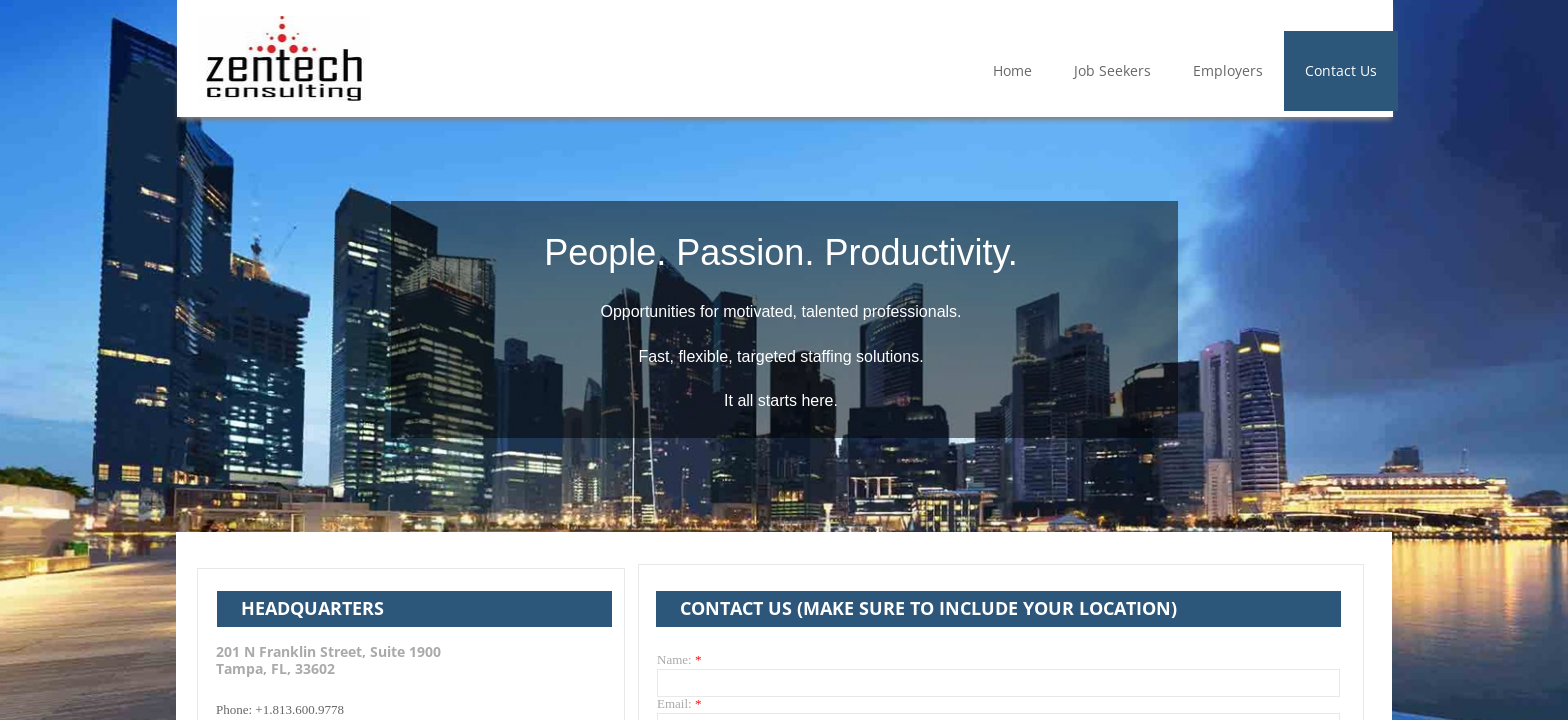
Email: (679, 703)
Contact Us (1341, 70)
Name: (679, 659)
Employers (1228, 70)
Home (1012, 70)
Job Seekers (1112, 70)
